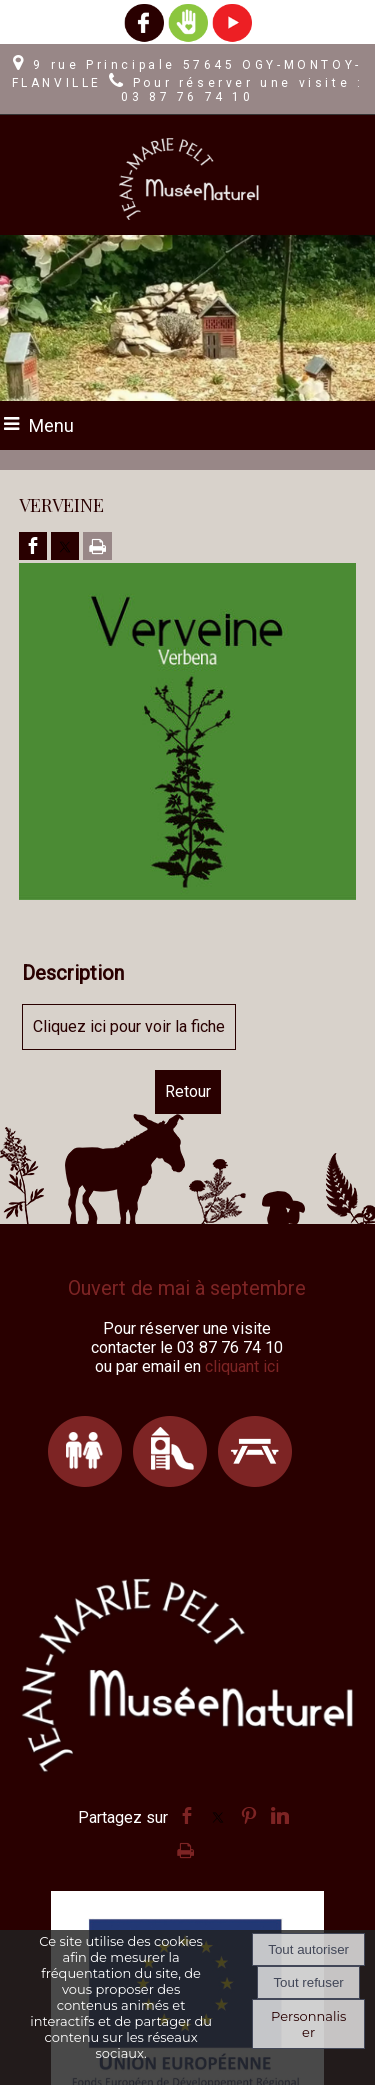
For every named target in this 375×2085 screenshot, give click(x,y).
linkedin (280, 1815)
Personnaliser (308, 2024)
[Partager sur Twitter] (65, 547)
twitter (218, 1815)
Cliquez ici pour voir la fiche (129, 1026)
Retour (188, 1091)
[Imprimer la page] (97, 547)
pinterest (249, 1815)
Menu (51, 425)
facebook (187, 1815)
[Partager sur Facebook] (33, 547)
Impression (185, 1847)
